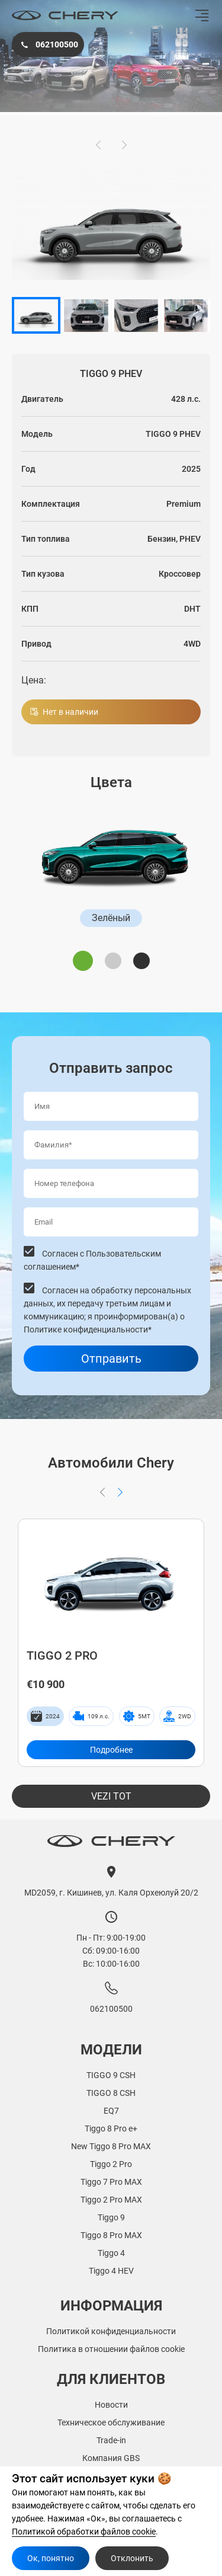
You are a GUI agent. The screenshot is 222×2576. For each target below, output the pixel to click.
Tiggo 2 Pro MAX (111, 2199)
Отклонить (132, 2558)
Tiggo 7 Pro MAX (111, 2182)
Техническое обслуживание (111, 2422)
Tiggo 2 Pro (111, 2164)
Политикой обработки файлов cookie (84, 2531)
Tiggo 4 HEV (111, 2270)
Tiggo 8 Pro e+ (111, 2128)
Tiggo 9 (111, 2217)
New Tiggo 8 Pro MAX (111, 2146)
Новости (111, 2404)
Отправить (111, 1358)
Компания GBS (111, 2458)
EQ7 (111, 2110)
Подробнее (111, 1749)
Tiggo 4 (111, 2253)
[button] (98, 145)
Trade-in (111, 2440)
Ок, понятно (50, 2558)
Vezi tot (111, 1796)
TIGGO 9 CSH (111, 2075)
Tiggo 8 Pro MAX (111, 2235)
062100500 (48, 44)
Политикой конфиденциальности (111, 2331)
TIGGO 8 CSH (111, 2093)
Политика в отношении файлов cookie (111, 2349)
